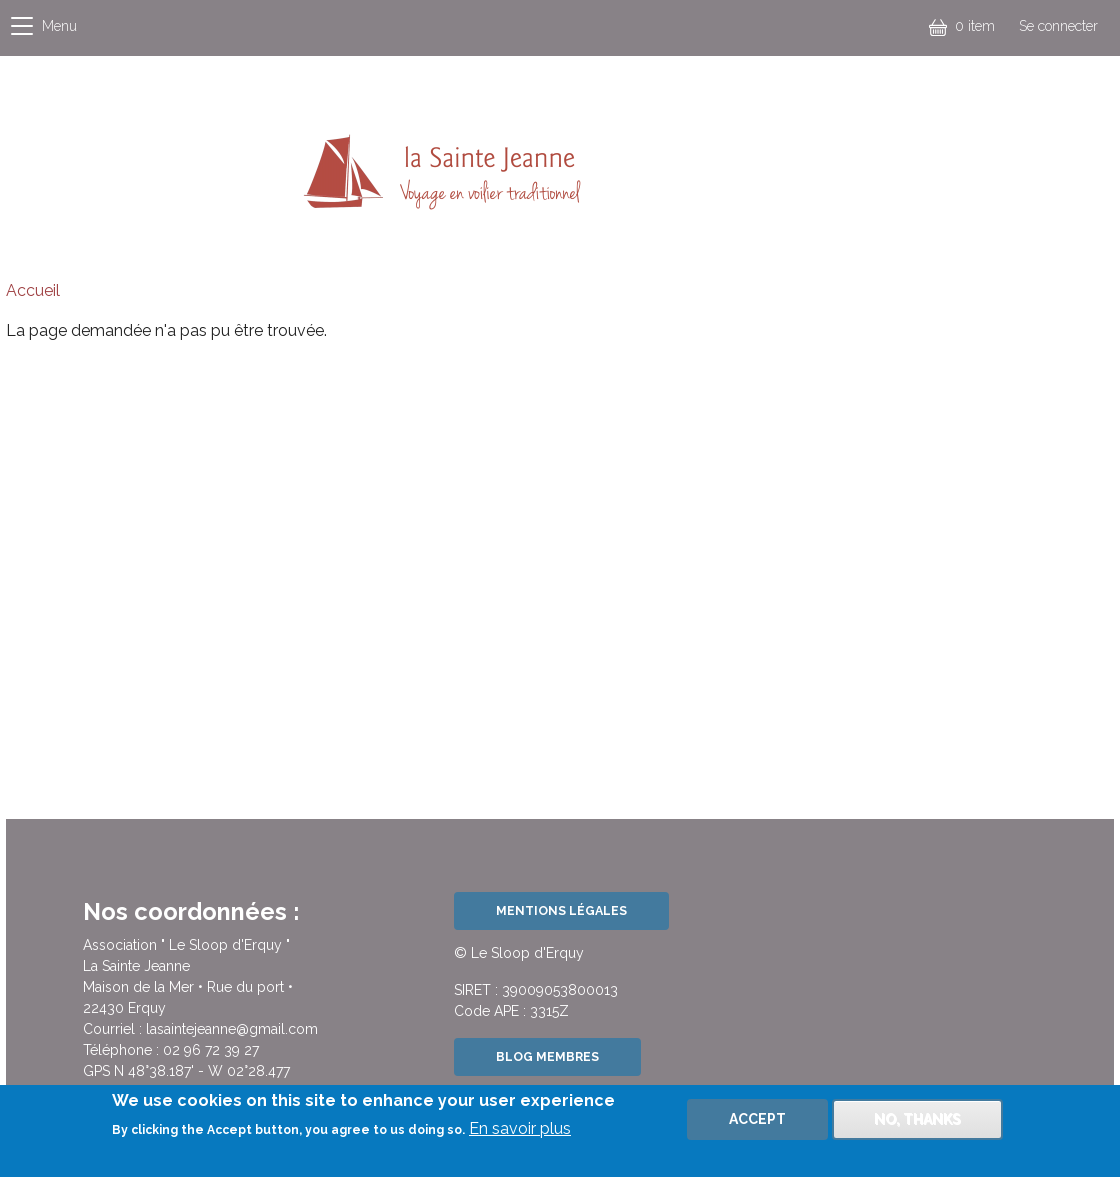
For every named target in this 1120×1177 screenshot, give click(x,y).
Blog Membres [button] (547, 1056)
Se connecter (1058, 26)
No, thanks (917, 1127)
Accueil (33, 290)
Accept (757, 1127)
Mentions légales (561, 910)
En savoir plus (520, 1137)
